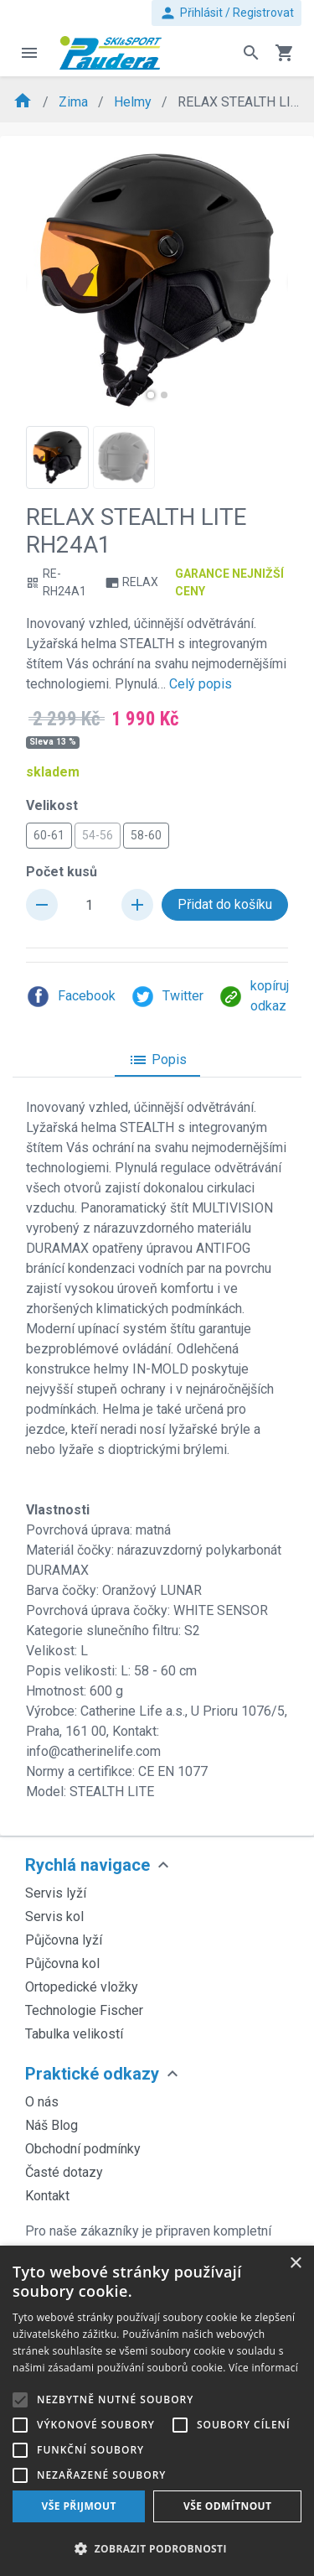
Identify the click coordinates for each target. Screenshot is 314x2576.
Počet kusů (61, 872)
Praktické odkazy (92, 2074)
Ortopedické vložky (81, 1987)
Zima (75, 102)
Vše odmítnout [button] (227, 2506)
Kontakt (47, 2196)
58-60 (146, 834)
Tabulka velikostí (74, 2034)
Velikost (52, 805)
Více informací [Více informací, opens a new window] (263, 2367)
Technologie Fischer (84, 2010)
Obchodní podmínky (83, 2149)
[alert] (157, 2411)
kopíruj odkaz (254, 996)
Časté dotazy (64, 2172)
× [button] (295, 2263)
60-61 (48, 834)
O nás (42, 2102)
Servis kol (54, 1916)
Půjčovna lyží (63, 1940)
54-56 (97, 834)
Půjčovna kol (62, 1963)
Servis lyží (55, 1893)
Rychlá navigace (87, 1865)
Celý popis (200, 684)
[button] (150, 395)
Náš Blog (51, 2125)
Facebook (71, 996)
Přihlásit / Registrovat (226, 13)
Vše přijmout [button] (79, 2506)
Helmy (134, 102)
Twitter (167, 996)
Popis (157, 1060)
